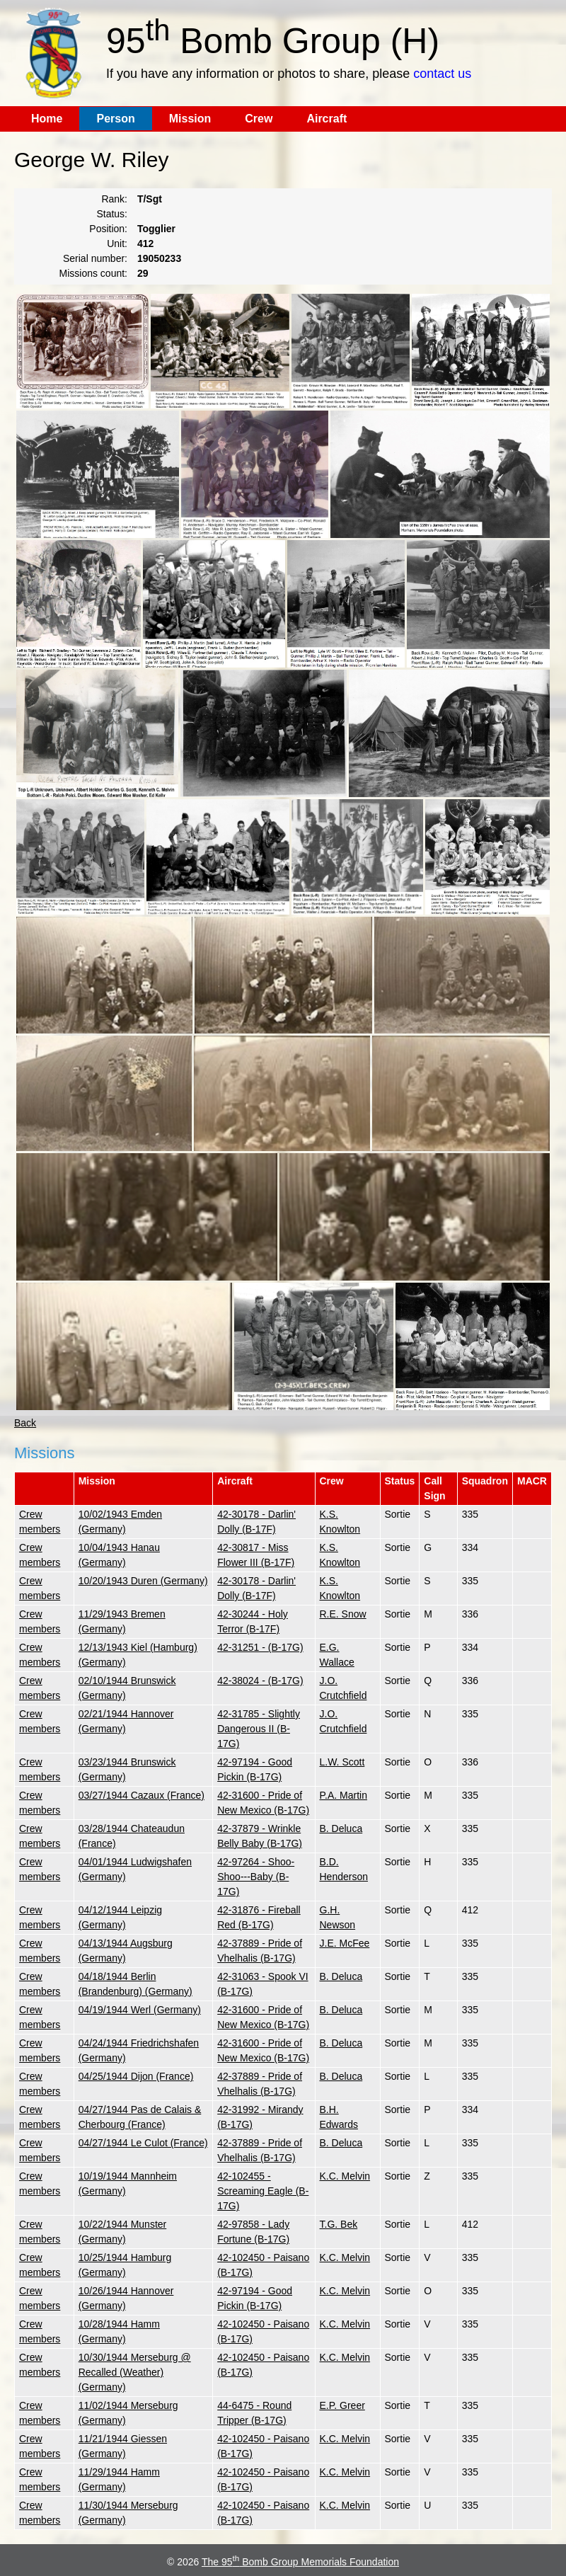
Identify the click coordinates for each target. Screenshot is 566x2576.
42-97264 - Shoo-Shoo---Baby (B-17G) (255, 1876)
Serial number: (95, 258)
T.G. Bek (339, 2224)
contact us (442, 74)
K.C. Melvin (345, 2176)
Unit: (117, 243)
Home (46, 119)
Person (115, 119)
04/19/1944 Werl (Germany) (140, 2009)
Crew (258, 119)
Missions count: (93, 273)
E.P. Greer (342, 2405)
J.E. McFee (345, 1943)
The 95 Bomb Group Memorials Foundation (300, 2562)
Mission (190, 119)
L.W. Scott (342, 1762)
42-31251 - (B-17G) (260, 1647)
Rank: (114, 199)
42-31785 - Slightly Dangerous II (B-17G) (258, 1728)
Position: (108, 228)
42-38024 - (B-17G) (260, 1680)
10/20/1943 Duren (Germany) (143, 1580)
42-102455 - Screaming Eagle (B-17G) (262, 2190)
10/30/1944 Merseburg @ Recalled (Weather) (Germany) (135, 2372)
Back (25, 1423)
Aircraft (326, 119)
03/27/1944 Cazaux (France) (141, 1795)
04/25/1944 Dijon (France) (136, 2076)
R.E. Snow (343, 1614)
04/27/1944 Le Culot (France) (143, 2142)
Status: (111, 213)
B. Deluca (341, 1828)
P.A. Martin (343, 1795)
